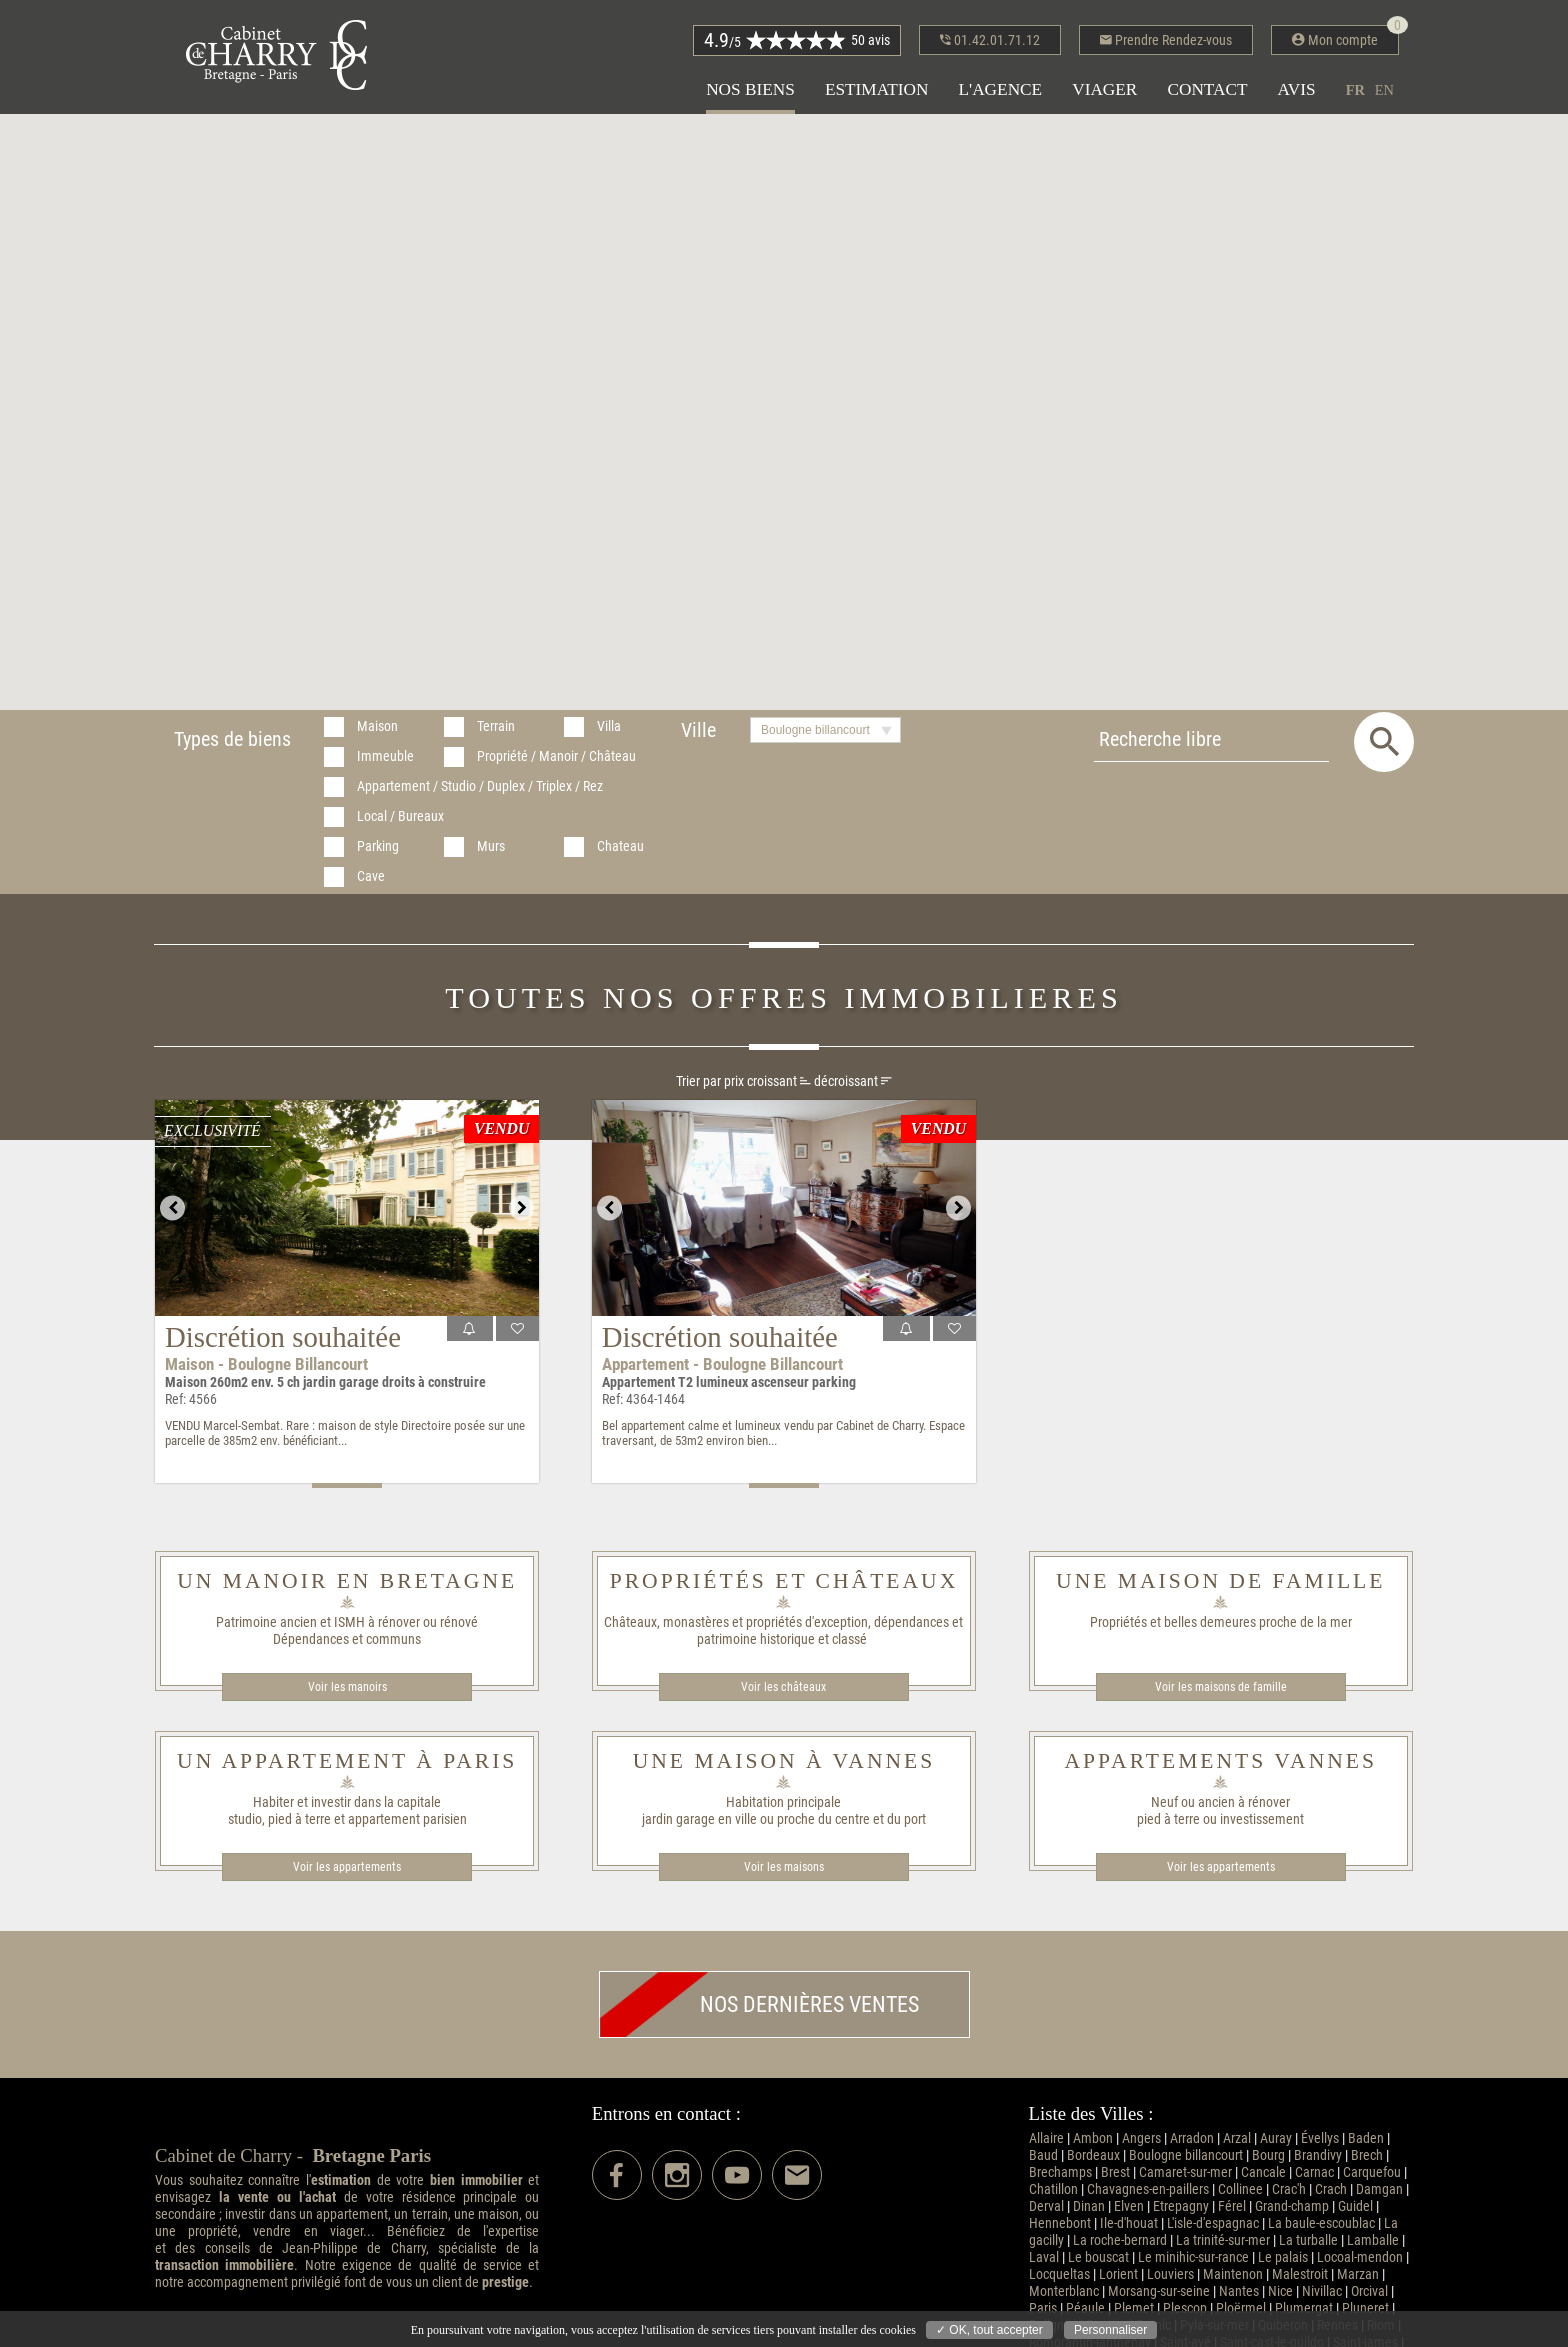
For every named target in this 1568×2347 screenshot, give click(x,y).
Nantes (1239, 2291)
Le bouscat (1098, 2257)
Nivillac (1322, 2291)
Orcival (1369, 2291)
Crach (1331, 2189)
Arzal (1237, 2138)
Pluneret (1365, 2308)
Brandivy (1318, 2155)
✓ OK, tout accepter (989, 2330)
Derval (1046, 2206)
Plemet (1134, 2308)
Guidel (1355, 2206)
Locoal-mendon (1360, 2257)
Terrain (496, 726)
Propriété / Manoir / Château (556, 756)
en (1384, 90)
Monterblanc (1064, 2291)
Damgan (1379, 2189)
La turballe (1308, 2240)
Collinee (1240, 2189)
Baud (1043, 2155)
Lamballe (1373, 2240)
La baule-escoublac (1321, 2223)
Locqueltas (1059, 2274)
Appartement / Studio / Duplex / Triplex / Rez (480, 786)
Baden (1366, 2138)
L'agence (1000, 89)
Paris (1043, 2308)
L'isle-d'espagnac (1213, 2223)
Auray (1276, 2138)
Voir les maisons (784, 1867)
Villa (609, 726)
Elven (1129, 2206)
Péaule (1085, 2308)
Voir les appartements (347, 1867)
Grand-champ (1292, 2206)
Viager (1104, 89)
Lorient (1118, 2274)
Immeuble (385, 756)
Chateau (620, 846)
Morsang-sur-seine (1159, 2291)
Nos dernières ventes (759, 2004)
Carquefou (1372, 2172)
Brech (1367, 2155)
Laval (1044, 2257)
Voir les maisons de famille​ (1221, 1687)
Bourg (1268, 2155)
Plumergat (1304, 2308)
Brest (1115, 2172)
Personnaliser (1110, 2330)
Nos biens (750, 89)
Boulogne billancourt (1186, 2155)
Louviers (1170, 2274)
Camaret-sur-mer (1185, 2172)
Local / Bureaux (400, 816)
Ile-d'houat (1129, 2223)
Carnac (1314, 2172)
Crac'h (1289, 2189)
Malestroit (1300, 2274)
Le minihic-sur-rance (1193, 2257)
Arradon (1192, 2138)
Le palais (1283, 2257)
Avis (1297, 89)
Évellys (1320, 2138)
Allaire (1046, 2138)
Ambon (1093, 2138)
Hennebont (1060, 2223)
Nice (1280, 2291)
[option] (347, 1208)
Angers (1141, 2138)
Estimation (877, 89)
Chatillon (1053, 2189)
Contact (1207, 89)
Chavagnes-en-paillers (1148, 2189)
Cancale (1263, 2172)
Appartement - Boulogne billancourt (722, 1364)
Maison (377, 726)
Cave (371, 876)
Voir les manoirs (347, 1687)
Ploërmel (1241, 2308)
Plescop (1185, 2308)
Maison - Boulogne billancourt (266, 1364)
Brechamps (1060, 2172)
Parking (378, 846)
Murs (491, 846)
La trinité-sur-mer (1223, 2240)
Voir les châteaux (783, 1687)
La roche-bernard (1120, 2240)
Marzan (1358, 2274)
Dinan (1089, 2206)
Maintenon (1233, 2274)
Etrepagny (1181, 2206)
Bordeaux (1093, 2155)
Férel (1232, 2206)
